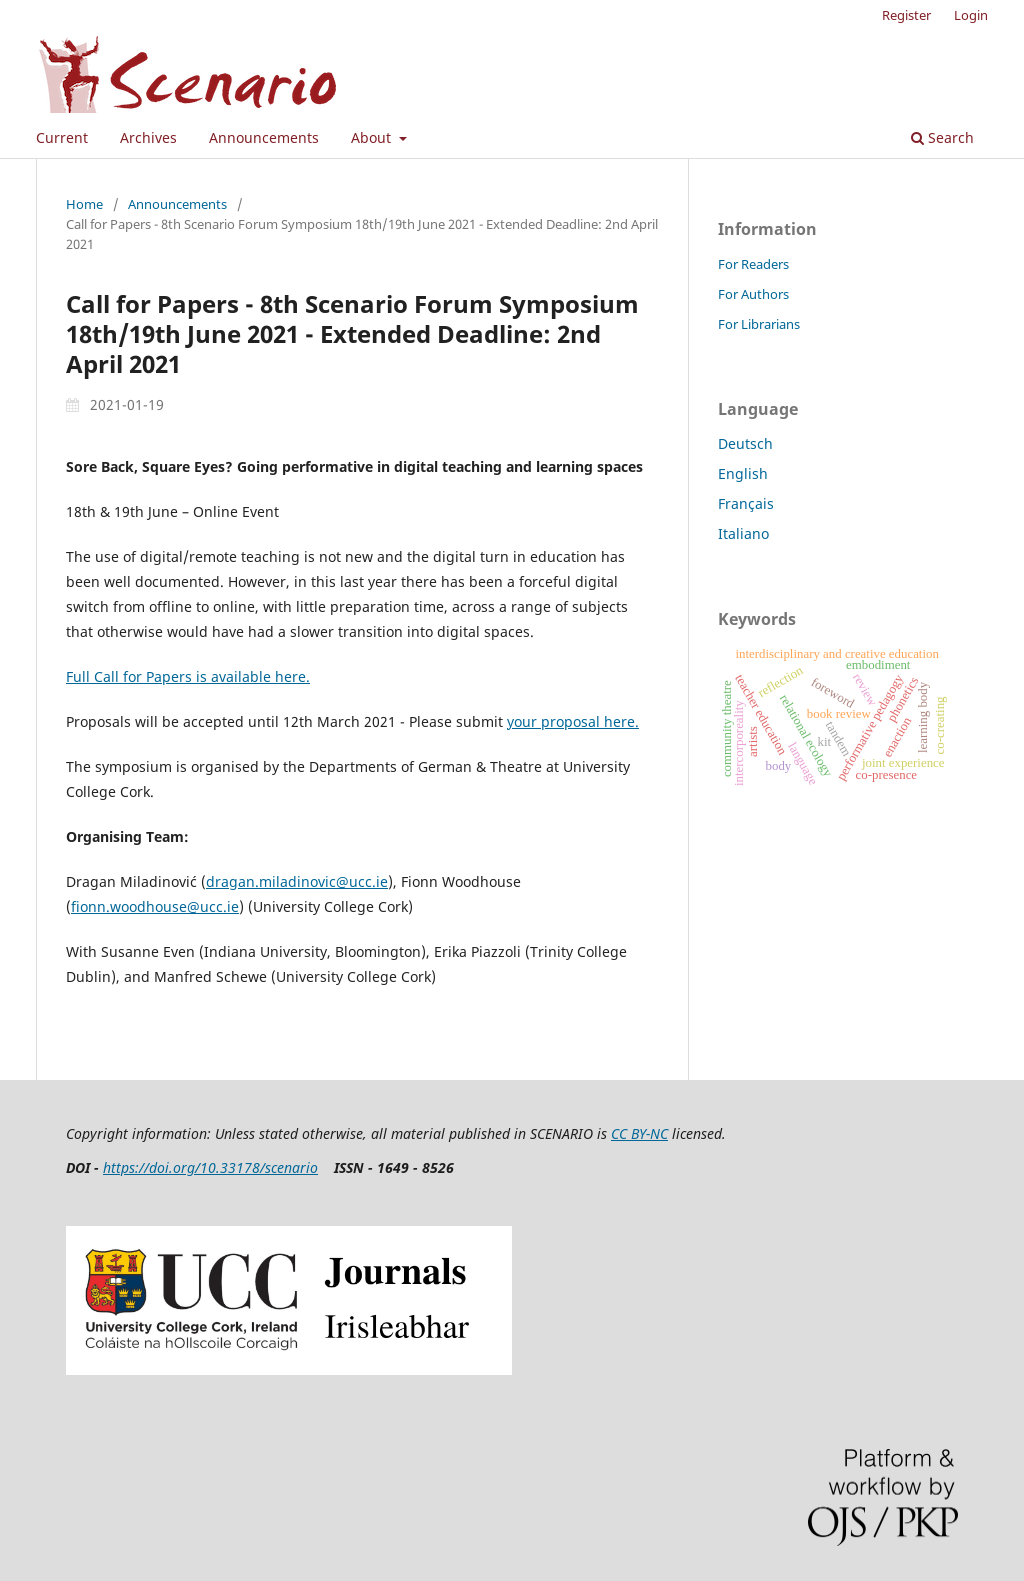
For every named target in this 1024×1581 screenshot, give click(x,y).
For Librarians (759, 324)
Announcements (264, 137)
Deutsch (745, 443)
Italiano (743, 533)
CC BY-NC (639, 1133)
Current (62, 137)
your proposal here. (573, 721)
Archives (148, 137)
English (743, 473)
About (373, 137)
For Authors (753, 294)
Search (942, 137)
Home (84, 204)
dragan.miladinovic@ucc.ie (297, 881)
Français (746, 503)
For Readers (753, 264)
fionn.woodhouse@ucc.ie (155, 906)
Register (906, 15)
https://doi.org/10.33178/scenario (210, 1167)
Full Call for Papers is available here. (188, 676)
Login (971, 15)
